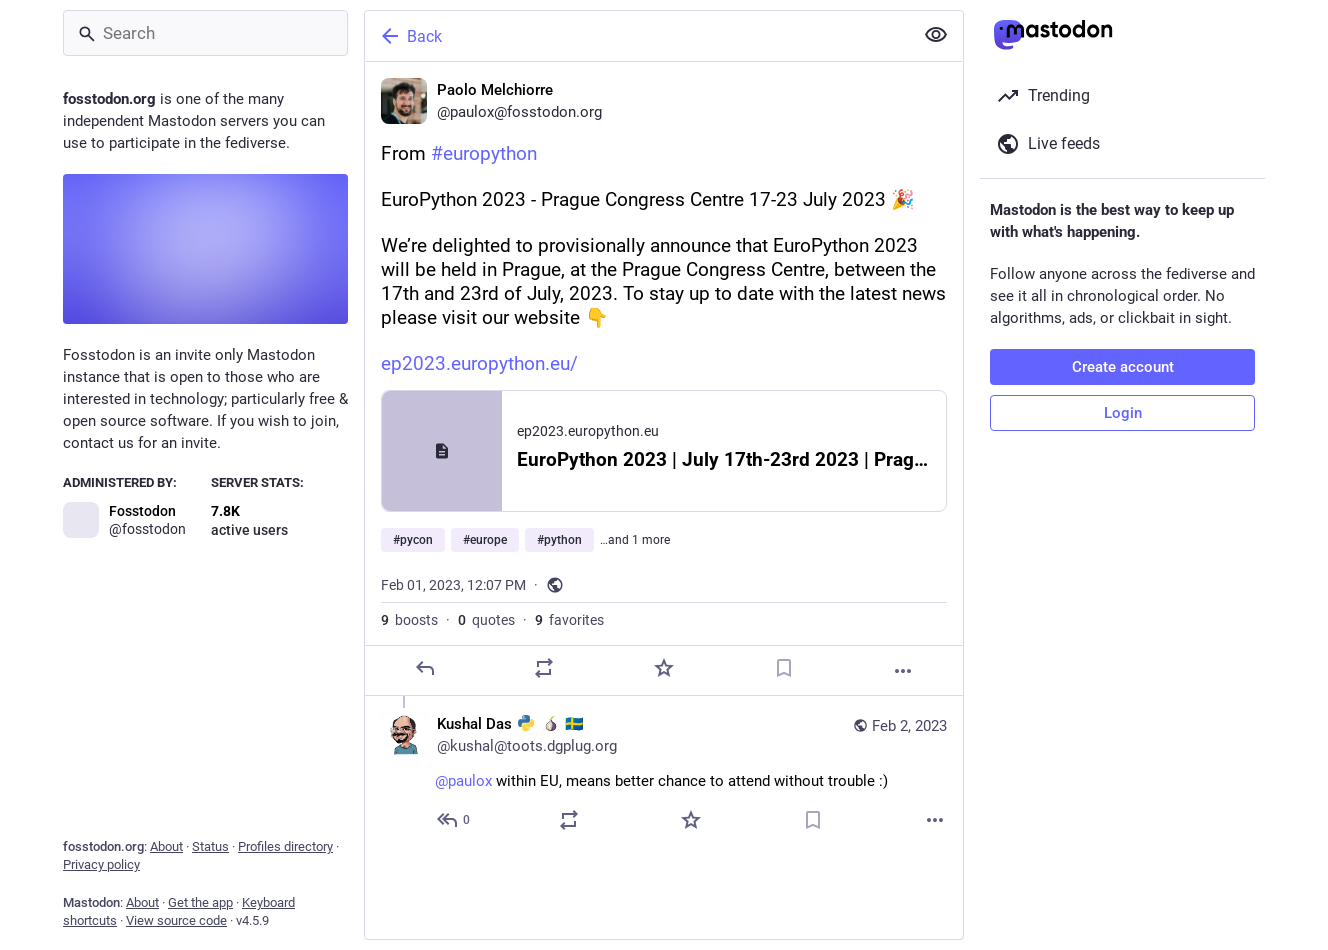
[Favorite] (664, 668)
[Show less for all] (936, 35)
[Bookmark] (784, 668)
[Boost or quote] (544, 668)
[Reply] (425, 668)
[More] (903, 671)
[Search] (205, 33)
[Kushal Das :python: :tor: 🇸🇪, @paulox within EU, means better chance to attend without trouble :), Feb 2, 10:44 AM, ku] (664, 774)
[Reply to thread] (454, 820)
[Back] (637, 36)
